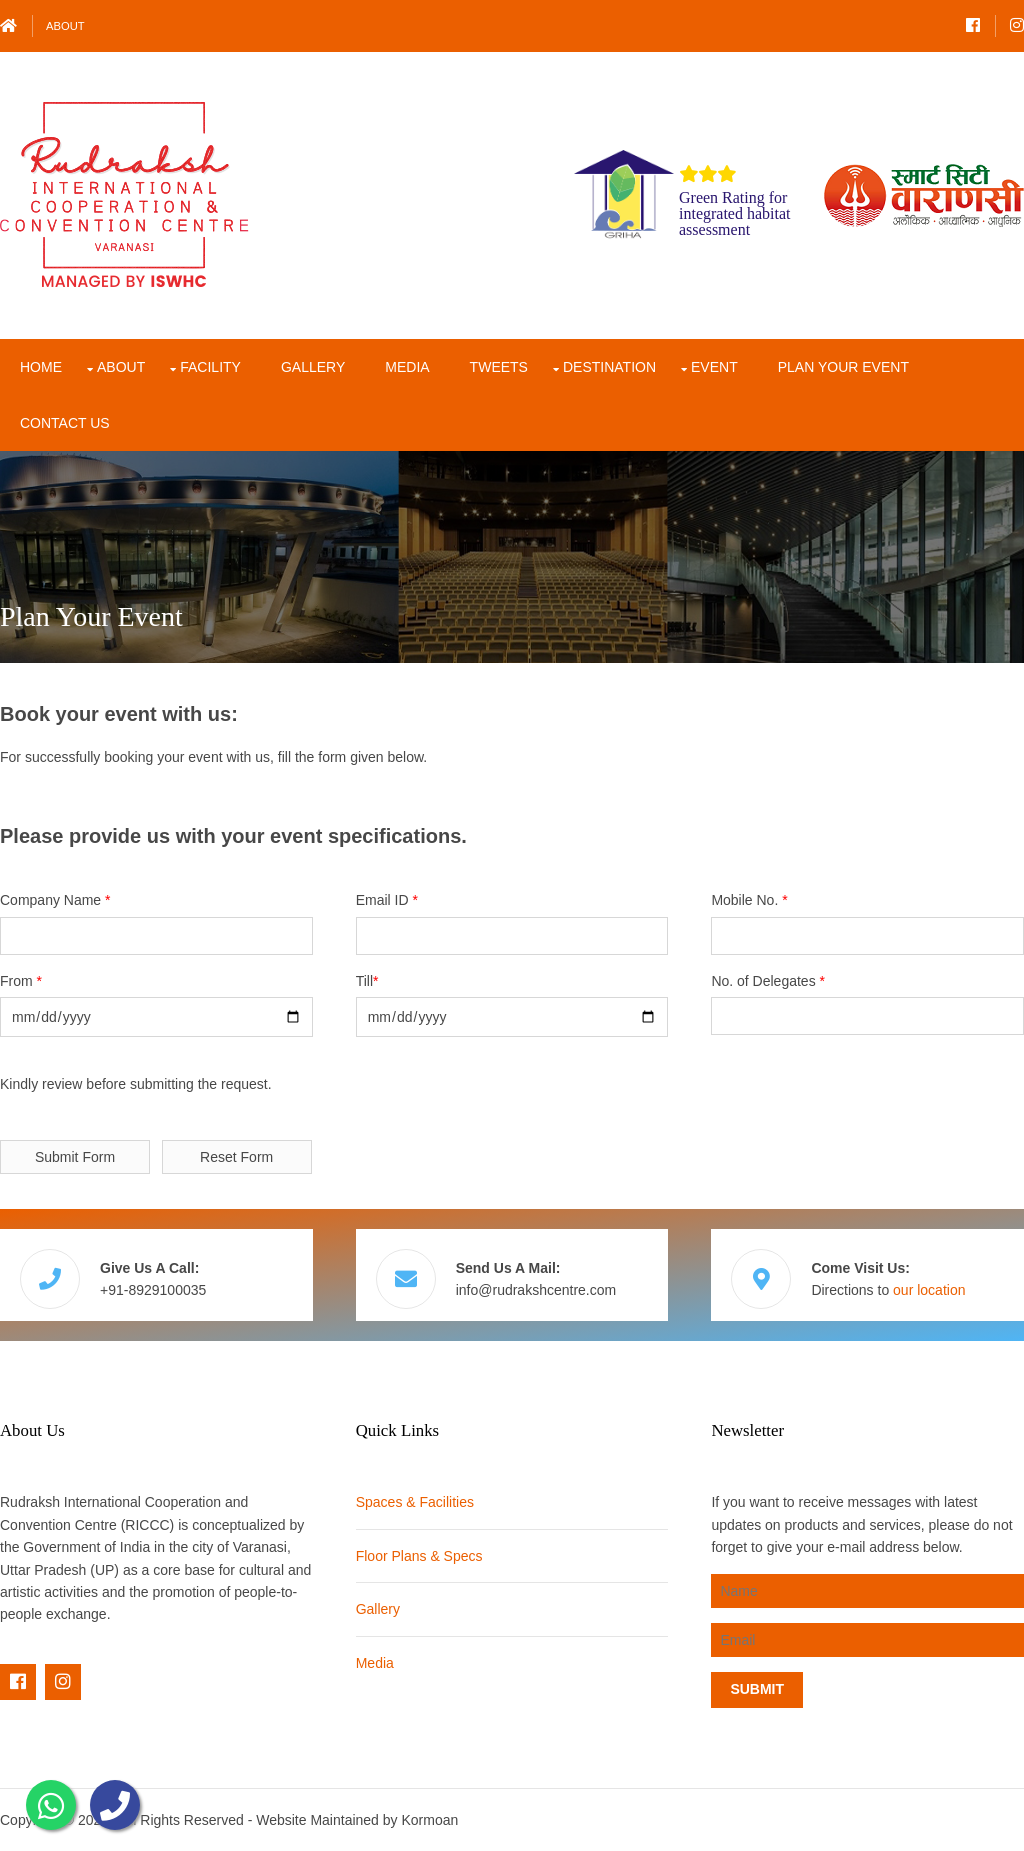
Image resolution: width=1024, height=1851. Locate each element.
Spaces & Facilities (415, 1502)
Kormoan (429, 1820)
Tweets (499, 367)
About (65, 26)
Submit (757, 1689)
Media (407, 367)
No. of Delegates (768, 981)
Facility (210, 367)
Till (367, 981)
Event (714, 367)
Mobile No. (749, 900)
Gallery (313, 367)
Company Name (55, 900)
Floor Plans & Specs (419, 1556)
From (21, 981)
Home (41, 367)
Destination (609, 367)
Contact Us (65, 423)
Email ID (387, 900)
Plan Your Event (843, 367)
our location (929, 1290)
